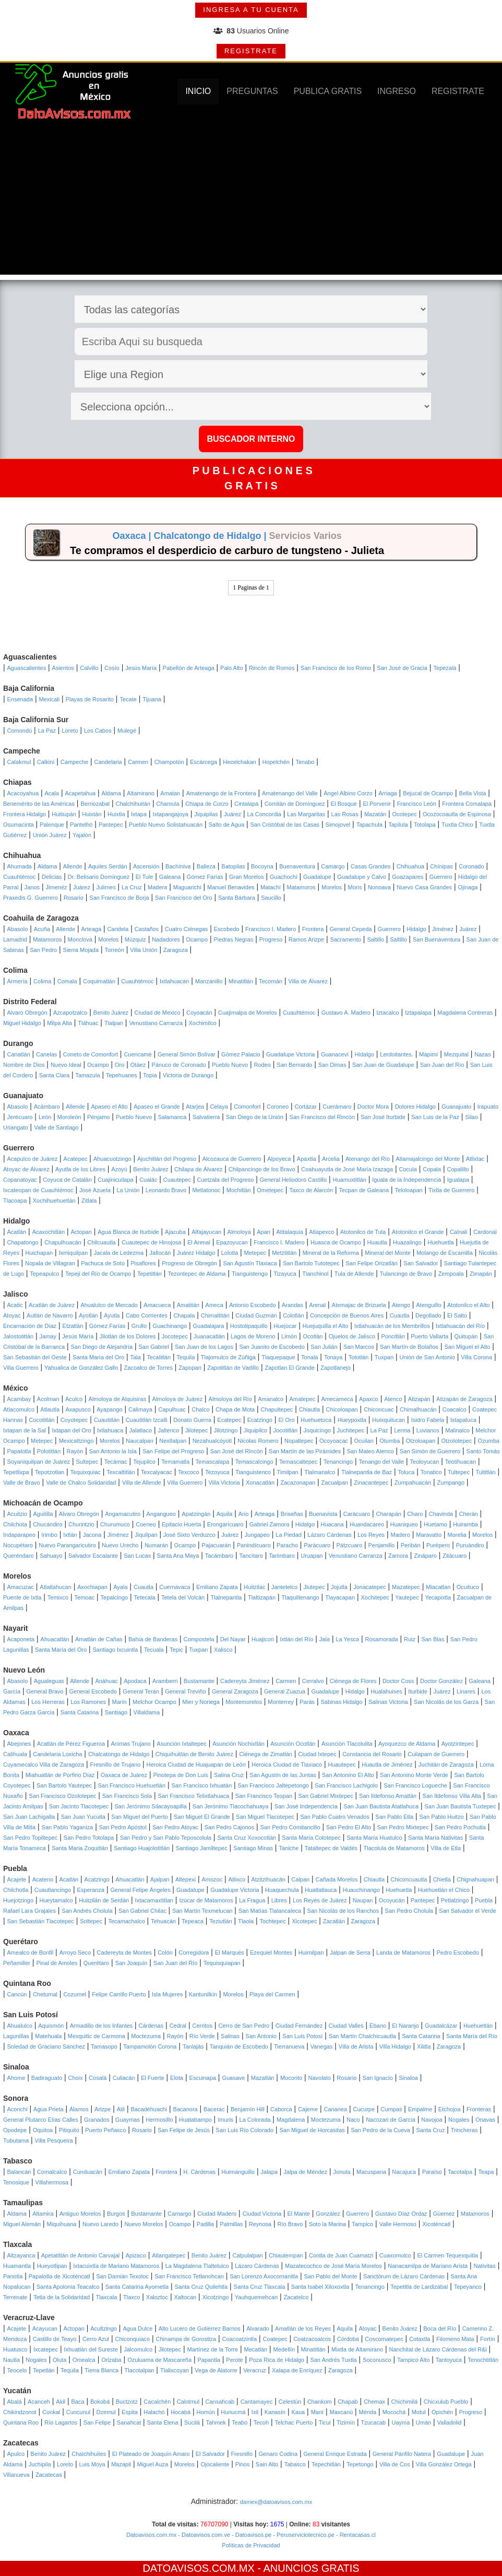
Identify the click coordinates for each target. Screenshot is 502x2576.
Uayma (401, 2422)
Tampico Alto (413, 2360)
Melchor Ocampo (154, 1702)
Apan (263, 1232)
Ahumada (19, 866)
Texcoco (188, 1472)
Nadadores (166, 939)
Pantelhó (81, 824)
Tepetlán (44, 2370)
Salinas (230, 2036)
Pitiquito (69, 2130)
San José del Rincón (236, 1451)
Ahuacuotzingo (112, 1159)
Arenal (317, 1305)
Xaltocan (185, 2297)
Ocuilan (364, 1441)
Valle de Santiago (56, 1127)
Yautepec (407, 1597)
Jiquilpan (146, 1535)
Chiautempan (286, 2255)
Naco (353, 2119)
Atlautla (49, 1409)
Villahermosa (51, 2182)
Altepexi (185, 1879)
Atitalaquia (289, 1232)
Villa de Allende (141, 1482)
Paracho (287, 1545)
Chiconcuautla (409, 1879)
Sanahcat (129, 2422)
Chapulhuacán (62, 1242)
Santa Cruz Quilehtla (201, 2287)
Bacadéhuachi (148, 2109)
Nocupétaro (18, 1545)
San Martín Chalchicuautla (362, 2036)
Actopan (80, 1232)
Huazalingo (407, 1242)
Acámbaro (47, 1106)
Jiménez (442, 929)
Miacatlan (438, 1587)
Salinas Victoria (388, 1702)
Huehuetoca (316, 1420)
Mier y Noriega (201, 1702)
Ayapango (109, 1409)
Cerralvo (313, 1681)
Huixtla (116, 814)
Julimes (105, 887)
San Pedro (43, 950)
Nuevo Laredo (100, 2224)
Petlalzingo (455, 1900)
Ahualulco (19, 2025)
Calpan (300, 1879)
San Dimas (332, 1065)
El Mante (298, 2213)
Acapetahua (80, 793)
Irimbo (49, 1535)
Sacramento (345, 939)
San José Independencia (306, 1806)
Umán (423, 2422)
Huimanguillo (238, 2172)
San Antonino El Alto (348, 1775)
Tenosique (16, 2182)
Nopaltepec (299, 1441)
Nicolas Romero (257, 1441)
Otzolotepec (456, 1441)
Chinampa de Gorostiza (186, 2339)
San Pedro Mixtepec (403, 1827)
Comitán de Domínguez (295, 804)
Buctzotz (127, 2401)
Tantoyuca (449, 2360)
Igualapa (458, 1180)
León (45, 1117)
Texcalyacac (156, 1472)
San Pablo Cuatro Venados (334, 1817)
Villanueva (16, 2475)
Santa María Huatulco (374, 1837)
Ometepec (270, 1190)
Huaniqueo (403, 1524)
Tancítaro (251, 1555)
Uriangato (15, 1127)
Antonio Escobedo (252, 1305)
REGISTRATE (251, 51)
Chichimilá (404, 2401)
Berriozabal (95, 804)
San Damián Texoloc (122, 2276)
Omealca (84, 2360)
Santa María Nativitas (435, 1837)
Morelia (457, 1535)
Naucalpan (139, 1441)
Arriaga (387, 793)
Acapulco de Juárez (32, 1159)
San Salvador (420, 1263)
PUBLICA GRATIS (328, 91)
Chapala (184, 1315)
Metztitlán (284, 1253)
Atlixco (237, 1879)
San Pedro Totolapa (89, 1837)
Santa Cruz (430, 2130)
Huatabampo (195, 2119)
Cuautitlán (107, 1420)
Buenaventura (297, 866)
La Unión (127, 1190)
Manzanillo (209, 981)
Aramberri (164, 1681)
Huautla (377, 1242)
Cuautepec (177, 1180)
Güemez (444, 2213)
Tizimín (346, 2422)
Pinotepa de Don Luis (180, 1775)
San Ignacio (378, 2078)
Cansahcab (220, 2401)
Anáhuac (106, 1681)
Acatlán (17, 1232)
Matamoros (301, 887)
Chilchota (15, 1524)
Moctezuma (146, 2036)
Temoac (85, 1597)
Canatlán (18, 1054)
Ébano (377, 2025)
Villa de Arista (356, 2046)
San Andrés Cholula (87, 1911)
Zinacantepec (371, 1482)
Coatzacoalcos (312, 2339)
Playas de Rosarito (90, 699)
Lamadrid (15, 939)
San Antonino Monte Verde (414, 1775)
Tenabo (304, 762)
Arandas (292, 1305)
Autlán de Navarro (50, 1315)
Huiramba (465, 1524)
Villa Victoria (224, 1482)
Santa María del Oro (98, 1357)
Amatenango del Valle (290, 793)
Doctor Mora (373, 1106)
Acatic (15, 1305)
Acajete (17, 1879)
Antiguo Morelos (80, 2213)
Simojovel (338, 824)
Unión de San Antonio (427, 1357)
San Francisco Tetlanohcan (189, 2276)
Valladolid (449, 2422)
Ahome (16, 2078)
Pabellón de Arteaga (188, 668)
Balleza (206, 866)
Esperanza (91, 1890)
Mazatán (375, 814)
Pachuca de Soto (103, 1263)
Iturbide (417, 1691)
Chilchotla (15, 1890)
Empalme (420, 2109)
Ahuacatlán (55, 1639)
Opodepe (15, 2130)
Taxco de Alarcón (311, 1190)
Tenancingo (338, 1461)
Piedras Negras (233, 939)
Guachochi (283, 877)
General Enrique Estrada (335, 2454)
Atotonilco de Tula (363, 1232)
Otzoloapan (420, 1441)
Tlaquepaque (278, 1357)
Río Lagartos (60, 2422)
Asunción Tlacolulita (347, 1743)
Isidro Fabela (428, 1420)
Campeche (74, 762)
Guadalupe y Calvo (361, 877)
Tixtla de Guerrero (451, 1190)
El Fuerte (152, 2078)
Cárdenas (151, 2025)
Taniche (288, 1848)
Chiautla (309, 1409)
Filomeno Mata (455, 2339)
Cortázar (306, 1106)
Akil (60, 2401)
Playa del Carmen (272, 1994)
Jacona (92, 1535)
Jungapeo (257, 1535)
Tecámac (115, 1461)
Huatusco (15, 2349)
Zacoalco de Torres (148, 1368)
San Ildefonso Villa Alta (452, 1796)
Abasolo (17, 929)
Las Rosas (344, 814)
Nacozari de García (390, 2119)
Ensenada (20, 699)
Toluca (406, 1472)
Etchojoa (449, 2109)
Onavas (485, 2119)
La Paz (47, 730)
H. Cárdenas (199, 2172)
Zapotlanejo (335, 1368)
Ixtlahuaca (110, 1430)
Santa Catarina (80, 1712)
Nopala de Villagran (50, 1263)
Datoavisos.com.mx (151, 2535)
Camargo (332, 866)
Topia (150, 1075)
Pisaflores (143, 1263)
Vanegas (321, 2046)
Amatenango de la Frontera (221, 793)
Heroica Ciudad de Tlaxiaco (287, 1764)
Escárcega (203, 762)
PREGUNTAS (252, 91)
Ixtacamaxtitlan (154, 1900)
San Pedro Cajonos (229, 1827)
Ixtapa (139, 814)
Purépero (438, 1545)
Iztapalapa (418, 1012)
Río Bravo (290, 2224)
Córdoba (348, 2339)
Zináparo (425, 1555)
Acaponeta (21, 1639)
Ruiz (409, 1639)
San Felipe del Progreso (173, 1451)
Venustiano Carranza (156, 1023)
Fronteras (479, 2109)
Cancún (17, 1994)
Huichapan (39, 1253)
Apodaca (135, 1681)
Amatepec (303, 1399)
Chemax (374, 2401)
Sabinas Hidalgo (341, 1702)
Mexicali (49, 699)
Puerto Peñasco (105, 2130)
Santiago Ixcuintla (115, 1649)
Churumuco (115, 1524)
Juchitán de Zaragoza (446, 1764)
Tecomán (270, 981)
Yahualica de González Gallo (81, 1368)
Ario (243, 1514)
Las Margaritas (306, 814)
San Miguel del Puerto (139, 1817)
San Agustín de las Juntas (282, 1775)
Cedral (178, 2025)
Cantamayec (257, 2401)
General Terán (141, 1691)
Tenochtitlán (483, 2360)
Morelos (331, 887)
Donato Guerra (192, 1420)
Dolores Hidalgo (415, 1106)
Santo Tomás (483, 1451)
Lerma (402, 1430)
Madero (400, 1535)
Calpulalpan (248, 2255)
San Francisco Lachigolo (346, 1785)
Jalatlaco (140, 1430)
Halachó (154, 2412)
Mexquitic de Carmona (96, 2036)
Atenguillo (428, 1305)
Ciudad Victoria (262, 2213)
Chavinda (441, 1514)
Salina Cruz (229, 1775)
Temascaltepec (298, 1461)
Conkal (51, 2412)
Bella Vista (472, 793)
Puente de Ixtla (22, 1597)
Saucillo (271, 898)
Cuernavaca (174, 1587)
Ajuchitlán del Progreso (166, 1159)
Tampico (362, 2224)
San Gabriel (154, 1347)
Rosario (73, 898)
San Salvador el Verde (467, 1911)
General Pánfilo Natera (402, 2454)
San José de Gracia (402, 668)
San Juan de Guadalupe (383, 1065)
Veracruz (254, 2370)
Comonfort (247, 1106)
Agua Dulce (137, 2328)
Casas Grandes (370, 866)
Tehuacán (163, 1921)
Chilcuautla (101, 1242)
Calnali (459, 1232)
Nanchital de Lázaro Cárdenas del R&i (438, 2349)
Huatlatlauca (321, 1890)
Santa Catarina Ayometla (137, 2287)
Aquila (225, 1514)
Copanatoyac (20, 1180)
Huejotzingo (18, 1900)
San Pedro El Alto (348, 1827)
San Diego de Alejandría (101, 1347)
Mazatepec (406, 1587)
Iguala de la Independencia (406, 1180)
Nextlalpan (172, 1441)
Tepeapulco (44, 1274)
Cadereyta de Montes (124, 1952)
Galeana (170, 877)
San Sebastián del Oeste (35, 1357)
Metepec (255, 1253)
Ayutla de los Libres (80, 1169)
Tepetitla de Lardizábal (419, 2287)
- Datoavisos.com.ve (203, 2535)
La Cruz (132, 887)
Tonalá (309, 1357)
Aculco (73, 1399)
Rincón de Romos (271, 668)
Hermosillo (159, 2119)
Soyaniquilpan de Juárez (38, 1461)
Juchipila (40, 2464)
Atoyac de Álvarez (26, 1169)
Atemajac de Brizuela (359, 1305)
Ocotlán (313, 1336)
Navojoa (431, 2119)
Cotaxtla (419, 2339)
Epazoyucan (232, 1242)
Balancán (19, 2172)
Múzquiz (135, 939)
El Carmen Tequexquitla (447, 2255)
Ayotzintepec (457, 1743)
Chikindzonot (20, 2412)
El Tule (144, 877)
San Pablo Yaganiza (67, 1827)
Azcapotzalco (70, 1012)
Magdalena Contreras (465, 1012)
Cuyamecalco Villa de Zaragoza (43, 1764)
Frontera (313, 929)
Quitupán (466, 1336)
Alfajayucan (206, 1232)
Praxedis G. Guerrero (30, 898)
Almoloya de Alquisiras (117, 1399)
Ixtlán (70, 1535)
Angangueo (161, 1514)
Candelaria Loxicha (57, 1754)
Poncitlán (393, 1336)
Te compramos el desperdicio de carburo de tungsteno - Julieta (227, 550)
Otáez (138, 1065)
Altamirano (140, 793)
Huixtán (91, 814)
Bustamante (199, 1681)
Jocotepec (175, 1336)
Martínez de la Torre (212, 2349)
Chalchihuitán (132, 804)
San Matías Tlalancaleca (269, 1911)
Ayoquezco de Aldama (406, 1743)
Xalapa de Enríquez (297, 2370)
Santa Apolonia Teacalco (68, 2287)
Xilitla (424, 2046)
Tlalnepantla (226, 1597)
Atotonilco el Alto (468, 1305)
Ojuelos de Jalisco (352, 1336)
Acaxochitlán (48, 1232)
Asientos (63, 668)
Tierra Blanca (101, 2370)
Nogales (458, 2119)
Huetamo (435, 1524)
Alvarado (257, 2328)
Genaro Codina (277, 2454)
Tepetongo (359, 2464)
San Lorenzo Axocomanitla (264, 2276)
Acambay (19, 1399)
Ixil (255, 2412)
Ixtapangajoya (170, 814)
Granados (96, 2119)
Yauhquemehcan (256, 2297)
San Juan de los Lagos (204, 1347)
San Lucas (137, 1555)
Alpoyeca (279, 1159)
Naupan (363, 1900)
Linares (466, 1691)
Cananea (335, 2109)
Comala (67, 981)
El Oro (286, 1420)
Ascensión (146, 866)
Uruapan (311, 1555)
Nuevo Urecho (120, 1545)
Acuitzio (17, 1514)
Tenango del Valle (381, 1461)
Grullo (139, 1326)
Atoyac (12, 1315)
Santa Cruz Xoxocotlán (246, 1837)
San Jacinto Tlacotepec (79, 1806)
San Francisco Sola (127, 1796)
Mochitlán (238, 1190)
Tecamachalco (126, 1921)
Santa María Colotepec (311, 1837)
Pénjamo (98, 1117)
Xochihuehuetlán (54, 1200)
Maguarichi (187, 887)
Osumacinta (18, 824)
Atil (121, 2109)
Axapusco (77, 1409)
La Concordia (264, 814)
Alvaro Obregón (27, 1012)
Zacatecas (48, 2475)
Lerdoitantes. (396, 1054)
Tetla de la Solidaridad (61, 2297)
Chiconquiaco (132, 2339)
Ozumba (489, 1441)
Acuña (42, 929)
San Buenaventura (436, 939)
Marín (119, 1702)
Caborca (281, 2109)
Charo (415, 1514)
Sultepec (87, 1461)
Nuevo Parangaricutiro (67, 1545)
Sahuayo (51, 1555)
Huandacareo (367, 1524)
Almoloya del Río (230, 1399)
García (11, 1691)
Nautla (11, 2360)
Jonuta (342, 2172)
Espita (130, 2412)
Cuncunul (78, 2412)
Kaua (298, 2412)
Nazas (482, 1054)
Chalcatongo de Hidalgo (118, 1754)
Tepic (176, 1649)
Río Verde (202, 2036)
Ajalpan (160, 1879)
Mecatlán (256, 2349)
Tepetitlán (149, 1274)
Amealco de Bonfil (30, 1952)
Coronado (471, 866)
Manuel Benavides (231, 887)
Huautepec (342, 1764)
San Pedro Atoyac (175, 1827)
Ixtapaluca (463, 1420)
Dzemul (106, 2412)
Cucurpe (364, 2109)
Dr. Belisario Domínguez (99, 877)
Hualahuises (386, 1691)
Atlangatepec (168, 2255)
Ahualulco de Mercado (108, 1305)
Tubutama (16, 2140)
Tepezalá (444, 668)
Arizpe (102, 2109)
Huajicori (263, 1639)
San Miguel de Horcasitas (311, 2130)
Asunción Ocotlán (292, 1743)
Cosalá (97, 2078)
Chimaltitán (215, 1315)
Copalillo (458, 1169)
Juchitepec (351, 1430)
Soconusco (377, 2360)
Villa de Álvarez (308, 981)
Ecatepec (229, 1420)
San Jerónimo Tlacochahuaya (230, 1806)
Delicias (52, 877)
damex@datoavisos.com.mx (276, 2502)
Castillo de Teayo (55, 2339)
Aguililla (43, 1514)
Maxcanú (341, 2412)
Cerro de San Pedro (243, 2025)
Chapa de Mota (235, 1409)
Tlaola (246, 1921)
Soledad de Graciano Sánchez (46, 2046)
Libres (279, 1900)
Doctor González (441, 1681)
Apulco (16, 2454)
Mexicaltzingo (76, 1441)
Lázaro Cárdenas (329, 1535)
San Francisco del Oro (183, 898)
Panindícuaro (254, 1545)
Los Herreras (48, 1702)
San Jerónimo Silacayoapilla (150, 1806)
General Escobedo (93, 1691)
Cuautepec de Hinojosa (151, 1242)
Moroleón (69, 1117)
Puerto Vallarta (429, 1336)
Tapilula (398, 824)
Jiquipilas (206, 814)
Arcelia (331, 1159)
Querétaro (96, 1963)
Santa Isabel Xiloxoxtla (320, 2287)
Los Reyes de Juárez (319, 1900)
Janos (32, 887)
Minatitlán (241, 981)
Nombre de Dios (23, 1065)
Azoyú (119, 1169)
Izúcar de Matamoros (206, 1900)
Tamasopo (104, 2046)
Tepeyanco (468, 2287)
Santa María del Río (471, 2036)
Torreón (114, 950)
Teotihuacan (460, 1461)
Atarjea (195, 1106)
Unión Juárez (50, 835)
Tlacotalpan (139, 2370)
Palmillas (231, 2224)
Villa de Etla (446, 1848)
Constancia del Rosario (372, 1754)
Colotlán (293, 1315)
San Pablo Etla (394, 1817)
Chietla (442, 1879)
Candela (117, 929)
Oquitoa (43, 2130)
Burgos (116, 2213)
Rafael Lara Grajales (29, 1911)
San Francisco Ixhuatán (202, 1785)
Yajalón (82, 835)
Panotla (12, 2276)
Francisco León (416, 804)
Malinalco (457, 1430)
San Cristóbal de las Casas (284, 824)
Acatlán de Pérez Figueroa (71, 1743)
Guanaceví (335, 1054)
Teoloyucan (424, 1461)
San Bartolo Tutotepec (311, 1263)
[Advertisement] (251, 201)
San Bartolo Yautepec (64, 1785)
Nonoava (379, 887)
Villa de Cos (394, 2464)
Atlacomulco (18, 1409)
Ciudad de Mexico (158, 1012)
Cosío (111, 668)
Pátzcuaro (350, 1545)
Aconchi (17, 2109)
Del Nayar (233, 1639)
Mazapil (121, 2464)
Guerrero (440, 877)
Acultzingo (103, 2328)
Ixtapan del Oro (71, 1430)
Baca (77, 2401)
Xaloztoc (157, 2297)
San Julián (323, 1347)
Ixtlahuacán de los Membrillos (392, 1326)
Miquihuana (62, 2224)
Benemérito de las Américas (39, 804)
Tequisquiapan (222, 1963)
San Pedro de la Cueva (380, 2130)
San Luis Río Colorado (244, 2130)
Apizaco (136, 2255)
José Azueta (95, 1190)
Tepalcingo (114, 1597)
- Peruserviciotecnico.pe (302, 2535)
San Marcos (358, 1347)
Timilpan (287, 1472)
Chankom (319, 2401)
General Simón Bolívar (187, 1054)
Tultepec (459, 1472)
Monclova (80, 939)
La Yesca (347, 1639)
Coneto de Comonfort (90, 1054)
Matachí (270, 887)
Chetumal (45, 1994)
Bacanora (185, 2109)
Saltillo (375, 939)
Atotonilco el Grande (418, 1232)
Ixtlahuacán (174, 981)
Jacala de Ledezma (119, 1253)
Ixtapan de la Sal (24, 1430)
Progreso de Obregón (189, 1263)
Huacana (332, 1524)
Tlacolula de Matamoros (393, 1848)
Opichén (442, 2412)
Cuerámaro (336, 1106)
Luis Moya (92, 2464)
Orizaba (111, 2360)
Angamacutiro (122, 1514)
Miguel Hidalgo (22, 1023)
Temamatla (175, 1461)
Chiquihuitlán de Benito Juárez (194, 1754)
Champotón (169, 762)
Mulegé (126, 730)
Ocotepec (404, 814)
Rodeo (262, 1065)
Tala (135, 1357)
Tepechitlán (326, 2464)
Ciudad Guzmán (256, 1315)
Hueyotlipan (52, 2266)
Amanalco (270, 1399)
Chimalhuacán (418, 1409)
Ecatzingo (259, 1420)
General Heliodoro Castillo (293, 1180)
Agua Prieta (48, 2109)
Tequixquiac (85, 1472)
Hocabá (180, 2412)
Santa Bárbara (236, 898)
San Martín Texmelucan (202, 1911)
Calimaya (140, 1409)
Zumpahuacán (413, 1482)
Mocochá (394, 2412)
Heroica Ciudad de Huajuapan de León (196, 1764)
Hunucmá (233, 2412)
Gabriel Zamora (269, 1524)
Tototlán (359, 1357)
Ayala (120, 1587)
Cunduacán (87, 2172)
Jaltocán (160, 1253)
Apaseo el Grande (157, 1106)
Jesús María (141, 668)
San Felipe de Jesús (184, 2130)
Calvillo (89, 668)
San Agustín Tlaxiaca (250, 1263)
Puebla (484, 1900)
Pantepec (111, 824)
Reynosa (260, 2224)
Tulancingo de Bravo (406, 1274)
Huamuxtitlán (349, 1180)
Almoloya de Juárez (177, 1399)
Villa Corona (476, 1357)
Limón (289, 1336)
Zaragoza (175, 950)
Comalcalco (52, 2172)
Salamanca (172, 1117)
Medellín (284, 2349)
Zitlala (89, 1200)
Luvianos (427, 1430)
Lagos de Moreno (253, 1336)
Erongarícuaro (225, 1524)
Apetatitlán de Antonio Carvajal (80, 2255)
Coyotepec (74, 1420)
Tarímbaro (282, 1555)
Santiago (116, 1712)
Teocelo (17, 2370)
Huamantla (17, 2266)
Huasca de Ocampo (335, 1242)
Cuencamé (137, 1054)
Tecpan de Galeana (364, 1190)
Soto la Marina (327, 2224)
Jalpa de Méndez (305, 2172)
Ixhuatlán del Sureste (90, 2349)
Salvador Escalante (93, 1555)
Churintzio (81, 1524)
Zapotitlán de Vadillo (233, 1368)
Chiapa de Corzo (207, 804)
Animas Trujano (131, 1743)
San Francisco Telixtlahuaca (194, 1796)
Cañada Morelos (337, 1879)
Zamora (398, 1555)
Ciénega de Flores (353, 1681)
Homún (205, 2412)
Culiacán (124, 2078)
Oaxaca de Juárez (124, 1775)
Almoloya (239, 1232)
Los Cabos (98, 730)
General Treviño (185, 1691)
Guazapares (407, 877)
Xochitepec (375, 1597)
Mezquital (456, 1054)
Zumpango (451, 1482)
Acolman (48, 1399)
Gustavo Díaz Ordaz (401, 2213)
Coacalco (455, 1409)
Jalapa (269, 2172)
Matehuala (48, 2036)
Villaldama (147, 1712)
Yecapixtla (438, 1597)
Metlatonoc (207, 1190)
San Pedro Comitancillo (290, 1827)
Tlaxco (131, 2297)
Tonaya (333, 1357)
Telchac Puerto (294, 2422)
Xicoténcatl (436, 2224)
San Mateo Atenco (370, 1451)
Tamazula (87, 1075)
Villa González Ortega (444, 2464)
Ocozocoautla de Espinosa (457, 814)
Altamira (42, 2213)
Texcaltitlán (120, 1472)
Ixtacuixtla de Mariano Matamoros (116, 2266)
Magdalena (291, 2119)
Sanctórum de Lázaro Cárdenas (404, 2276)
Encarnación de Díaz (29, 1326)
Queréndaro (18, 1555)
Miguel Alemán (22, 2224)
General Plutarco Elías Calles (40, 2119)
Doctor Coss (398, 1681)
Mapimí (428, 1054)
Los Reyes (371, 1535)
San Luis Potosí (302, 2036)
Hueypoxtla (352, 1420)
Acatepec (76, 1159)
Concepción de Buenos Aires (347, 1315)
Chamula (168, 804)
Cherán (468, 1514)
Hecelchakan (239, 762)
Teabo (239, 2422)
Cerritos (202, 2025)
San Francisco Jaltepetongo (273, 1785)
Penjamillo (381, 1545)
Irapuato (487, 1106)
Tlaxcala (106, 2297)
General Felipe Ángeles (141, 1890)
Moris (355, 887)
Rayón (75, 1451)
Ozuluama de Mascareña (159, 2360)
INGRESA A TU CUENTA (250, 10)
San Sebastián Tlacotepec (40, 1921)
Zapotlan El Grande (290, 1368)
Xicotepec (304, 1921)
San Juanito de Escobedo (271, 1347)
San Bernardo (294, 1065)
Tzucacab (373, 2422)
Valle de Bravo (21, 1482)
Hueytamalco (56, 1900)
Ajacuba (175, 1232)
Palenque (52, 824)
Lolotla (229, 1253)
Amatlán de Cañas (99, 1639)
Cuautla (400, 1315)
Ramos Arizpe (306, 939)
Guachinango (170, 1326)
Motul (419, 2412)
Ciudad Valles (346, 2025)
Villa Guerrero (21, 1368)
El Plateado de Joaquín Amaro (151, 2454)
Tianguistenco (253, 1472)
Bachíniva (177, 866)
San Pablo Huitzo (442, 1817)
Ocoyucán (392, 1900)
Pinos (242, 2464)
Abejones (19, 1743)
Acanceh (39, 2401)
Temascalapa (213, 1461)
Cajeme (308, 2109)
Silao (471, 1117)
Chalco (200, 1409)
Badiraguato (46, 2078)
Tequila (186, 1357)
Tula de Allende (354, 1274)
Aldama (111, 793)
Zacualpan (334, 1482)
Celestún (290, 2401)
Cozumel (74, 1994)
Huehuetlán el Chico (444, 1890)
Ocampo (197, 939)
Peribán (411, 1545)
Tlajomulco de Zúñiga (228, 1357)
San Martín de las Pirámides (305, 1451)
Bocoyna (262, 866)
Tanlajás (193, 2046)
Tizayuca (284, 1274)
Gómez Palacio (240, 1054)
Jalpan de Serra (350, 1952)
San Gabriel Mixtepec (325, 1796)
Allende (72, 866)
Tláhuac (88, 1023)
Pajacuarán (216, 1545)
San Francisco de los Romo (336, 668)
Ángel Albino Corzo (348, 793)
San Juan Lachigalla (29, 1817)
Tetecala (145, 1597)
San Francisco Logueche (415, 1785)
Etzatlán (73, 1326)
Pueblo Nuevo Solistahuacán (165, 824)
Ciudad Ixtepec (317, 1754)
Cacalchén (157, 2401)
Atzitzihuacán (268, 1879)
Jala (324, 1639)
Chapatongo (23, 1242)
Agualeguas (49, 1681)
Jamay (48, 1336)
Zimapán (481, 1274)
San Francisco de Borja (119, 898)
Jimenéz (56, 887)
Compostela (199, 1639)
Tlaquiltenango (300, 1597)
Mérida (368, 2412)
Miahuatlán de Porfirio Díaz (60, 1775)
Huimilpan (311, 1952)
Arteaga (91, 929)
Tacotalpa (460, 2172)
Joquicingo (317, 1430)
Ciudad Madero (216, 2213)
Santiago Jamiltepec (202, 1848)
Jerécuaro (20, 1117)
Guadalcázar (441, 2025)
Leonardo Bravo (166, 1190)
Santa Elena (162, 2422)
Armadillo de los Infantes (101, 2025)
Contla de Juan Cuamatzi (341, 2255)
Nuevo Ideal (66, 1065)
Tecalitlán (159, 1357)
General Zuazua (284, 1691)
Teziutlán (220, 1921)
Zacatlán (334, 1921)
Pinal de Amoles (56, 1963)
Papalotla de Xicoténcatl (59, 2276)
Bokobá (100, 2401)
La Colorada (255, 2119)
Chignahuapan (475, 1879)
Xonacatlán (260, 1482)
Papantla (208, 2360)
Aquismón (51, 2025)
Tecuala (154, 1649)
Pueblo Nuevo (230, 1065)
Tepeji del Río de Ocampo (98, 1274)
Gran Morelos (246, 877)
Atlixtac (475, 1159)
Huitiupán (64, 814)
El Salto (457, 1315)
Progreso (271, 939)
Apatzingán (196, 1514)
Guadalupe (317, 877)
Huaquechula (282, 1890)
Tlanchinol (315, 1274)
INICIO (198, 91)
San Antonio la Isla (113, 1451)
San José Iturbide (383, 1117)
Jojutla (339, 1587)
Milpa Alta (59, 1023)
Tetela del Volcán (183, 1597)
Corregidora (193, 1952)
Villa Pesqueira (54, 2140)
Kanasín (275, 2412)
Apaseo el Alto (109, 1106)
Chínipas (441, 866)
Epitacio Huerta (181, 1524)
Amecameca (337, 1399)
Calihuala (15, 1754)
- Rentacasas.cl (355, 2535)
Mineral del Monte (387, 1253)
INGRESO (396, 91)
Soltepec (91, 1921)
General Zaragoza (235, 1691)
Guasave (233, 2078)
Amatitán (188, 1305)
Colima (42, 981)
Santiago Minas (253, 1848)
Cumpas (391, 2109)
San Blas (432, 1639)
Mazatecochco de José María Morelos (333, 2266)
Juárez (232, 814)
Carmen (138, 762)
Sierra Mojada (81, 950)
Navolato (319, 2078)
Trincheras (464, 2130)
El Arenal (198, 1242)
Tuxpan (384, 1357)
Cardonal (485, 1232)
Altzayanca (21, 2255)
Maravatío (428, 1535)
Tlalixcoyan (174, 2370)
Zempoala (451, 1274)
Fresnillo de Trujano (115, 1764)
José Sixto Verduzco (189, 1535)
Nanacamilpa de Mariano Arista (428, 2266)
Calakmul (19, 762)
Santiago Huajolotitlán (142, 1848)
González (328, 2213)
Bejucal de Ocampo (428, 793)
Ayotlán (88, 1315)
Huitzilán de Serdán (104, 1900)
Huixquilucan (388, 1420)
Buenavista (323, 1514)
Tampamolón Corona (149, 2046)
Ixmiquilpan (73, 1253)
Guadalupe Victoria (290, 1054)
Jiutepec (314, 1587)
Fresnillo (242, 2454)
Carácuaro (356, 1514)
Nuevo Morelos (143, 2224)
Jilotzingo (226, 1430)
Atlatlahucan (55, 1587)
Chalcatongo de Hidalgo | (211, 536)
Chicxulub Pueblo (446, 2401)
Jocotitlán (285, 1430)
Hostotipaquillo (249, 1326)
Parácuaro (317, 1545)
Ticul (325, 2422)
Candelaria (108, 762)
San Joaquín (131, 1963)
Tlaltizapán (262, 1597)
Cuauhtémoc (19, 877)
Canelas (46, 1054)
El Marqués (229, 1952)
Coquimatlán (99, 981)
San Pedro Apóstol (123, 1827)
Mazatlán (262, 2078)
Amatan (170, 793)
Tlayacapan (340, 1597)
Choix (75, 2078)
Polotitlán (49, 1451)
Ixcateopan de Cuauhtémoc (38, 1190)
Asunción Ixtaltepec (181, 1743)
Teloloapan (408, 1190)
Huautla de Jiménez (387, 1764)
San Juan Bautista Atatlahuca (381, 1806)
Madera (157, 887)
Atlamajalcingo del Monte (428, 1159)
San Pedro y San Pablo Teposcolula (165, 1837)
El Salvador (210, 2454)
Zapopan (189, 1368)
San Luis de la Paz (435, 1117)
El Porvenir (377, 804)
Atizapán (419, 1399)
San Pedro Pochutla (460, 1827)
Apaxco (368, 1399)
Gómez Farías (205, 877)
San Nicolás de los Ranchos (343, 1911)
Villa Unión (143, 950)
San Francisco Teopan (263, 1796)
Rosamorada (381, 1639)
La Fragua (252, 1900)
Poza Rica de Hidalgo (276, 2360)
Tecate (127, 699)
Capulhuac (172, 1409)
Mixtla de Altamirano (357, 2349)
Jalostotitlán (18, 1336)
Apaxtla (306, 1159)
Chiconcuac (378, 1409)
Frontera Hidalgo (24, 814)
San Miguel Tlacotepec (265, 1817)
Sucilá (192, 2422)
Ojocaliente (214, 2464)
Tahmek (216, 2422)
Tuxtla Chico (457, 824)
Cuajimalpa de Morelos (247, 1012)
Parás (307, 1702)
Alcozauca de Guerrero (231, 1159)
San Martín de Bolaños (409, 1347)
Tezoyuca (217, 1472)
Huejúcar (284, 1326)
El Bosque (344, 804)
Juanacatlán (209, 1336)
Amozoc (211, 1879)
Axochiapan (92, 1587)
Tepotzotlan (49, 1472)
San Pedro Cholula (409, 1911)
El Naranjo (405, 2025)
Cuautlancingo (52, 1890)
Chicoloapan (342, 1409)
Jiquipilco (255, 1430)
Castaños (147, 929)
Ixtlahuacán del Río (460, 1326)
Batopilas (233, 866)
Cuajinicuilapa (116, 1180)
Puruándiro (470, 1545)
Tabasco (295, 2464)
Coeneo (146, 1524)
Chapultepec (277, 1409)
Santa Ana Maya (178, 1555)
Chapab (348, 2401)
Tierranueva (289, 2046)
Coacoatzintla (239, 2339)
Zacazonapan (297, 1482)
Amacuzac (20, 1587)
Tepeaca (193, 1921)
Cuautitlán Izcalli (147, 1420)
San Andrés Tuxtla (333, 2360)
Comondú (19, 730)
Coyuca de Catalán (67, 1180)
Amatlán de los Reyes (303, 2328)
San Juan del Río (442, 1065)
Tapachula (369, 824)
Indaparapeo (19, 1535)
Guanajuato (456, 1106)
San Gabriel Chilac (142, 1911)
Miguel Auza (152, 2464)
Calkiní (46, 762)
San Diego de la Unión (254, 1117)
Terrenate (15, 2297)
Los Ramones (88, 1702)
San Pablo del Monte (330, 2276)
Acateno (42, 1879)
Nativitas (485, 2266)
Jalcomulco (138, 2349)
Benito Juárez (110, 1012)
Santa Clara (54, 1075)
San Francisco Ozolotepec (62, 1796)
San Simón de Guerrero (430, 1451)
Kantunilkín (203, 1994)
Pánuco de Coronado (179, 1065)
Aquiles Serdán (107, 866)
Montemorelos (243, 1702)
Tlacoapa (15, 1200)
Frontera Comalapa (467, 804)
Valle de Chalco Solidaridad (81, 1482)
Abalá (14, 2401)
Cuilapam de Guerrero (436, 1754)
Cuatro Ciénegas (186, 929)
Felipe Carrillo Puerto (119, 1994)
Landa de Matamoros (403, 1952)
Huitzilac (255, 1587)
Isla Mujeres (167, 1994)
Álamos (79, 2109)
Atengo (401, 1305)
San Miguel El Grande (202, 1817)
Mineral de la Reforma (331, 1253)
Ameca (214, 1305)
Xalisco (223, 1649)
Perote (234, 2360)
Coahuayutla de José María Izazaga (347, 1169)
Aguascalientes (26, 668)
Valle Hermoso (397, 2224)
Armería (17, 981)
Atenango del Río (367, 1159)
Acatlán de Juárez (52, 1305)
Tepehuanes (121, 1075)
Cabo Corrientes (147, 1315)
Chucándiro (47, 1524)
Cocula (408, 1169)
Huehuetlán (478, 2025)
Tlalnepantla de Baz (366, 1472)
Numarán (156, 1545)
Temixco (57, 1597)
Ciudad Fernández (299, 2025)
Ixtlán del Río (296, 1639)
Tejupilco (144, 1461)
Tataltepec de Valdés (331, 1848)
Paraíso (432, 2172)
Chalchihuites (88, 2454)
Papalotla (19, 1451)
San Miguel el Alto (467, 1347)
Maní (317, 2412)
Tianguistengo (250, 1274)
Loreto (70, 730)
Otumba (389, 1441)
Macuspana (371, 2172)
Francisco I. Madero (270, 929)
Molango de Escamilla (444, 1253)
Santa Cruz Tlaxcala (259, 2287)
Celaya (219, 1106)
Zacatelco (296, 2297)
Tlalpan (113, 1023)
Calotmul (188, 2401)
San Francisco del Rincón (321, 1117)
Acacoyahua (23, 793)
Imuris (225, 2119)
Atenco (393, 1399)
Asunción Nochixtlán (238, 1743)
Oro (119, 1065)
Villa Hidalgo (395, 2046)
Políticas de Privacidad (251, 2545)
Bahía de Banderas (152, 1639)
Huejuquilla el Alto (325, 1326)
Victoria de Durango (188, 1075)
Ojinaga (468, 887)
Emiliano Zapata (217, 1587)
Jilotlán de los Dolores (128, 1336)
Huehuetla (440, 1242)
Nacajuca (404, 2172)
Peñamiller (16, 1963)
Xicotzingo (215, 2297)
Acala (52, 793)
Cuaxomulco (395, 2255)
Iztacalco (387, 1012)
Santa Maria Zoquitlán (80, 1848)
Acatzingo (97, 1879)
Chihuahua (410, 866)
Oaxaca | (132, 536)
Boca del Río (439, 2328)
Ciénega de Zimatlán (265, 1754)
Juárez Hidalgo (196, 1253)
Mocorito (291, 2078)
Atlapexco (321, 1232)
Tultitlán (485, 1472)
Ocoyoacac (333, 1441)
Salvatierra (206, 1117)
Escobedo (227, 929)
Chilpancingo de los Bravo (262, 1169)
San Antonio (261, 2036)
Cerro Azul (95, 2339)
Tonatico (431, 1472)
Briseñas (292, 1514)
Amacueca (157, 1305)
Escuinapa (202, 2078)
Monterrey (281, 1702)
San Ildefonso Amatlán (387, 1796)
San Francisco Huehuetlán (131, 1785)
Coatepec (275, 2339)
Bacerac (214, 2109)
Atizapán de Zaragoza (464, 1399)
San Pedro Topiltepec (30, 1837)
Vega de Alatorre (216, 2370)
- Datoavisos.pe (250, 2535)
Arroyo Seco (75, 1952)
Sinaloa (408, 2078)
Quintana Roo (21, 2422)
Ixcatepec (45, 2349)
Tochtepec (273, 1921)
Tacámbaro (219, 1555)
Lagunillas (16, 2036)
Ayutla (111, 1315)
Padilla (205, 2224)
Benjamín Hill (248, 2109)
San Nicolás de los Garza (446, 1702)
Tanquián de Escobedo (239, 2046)
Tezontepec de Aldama (196, 1274)
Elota (176, 2078)
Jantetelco (284, 1587)
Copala (432, 1169)
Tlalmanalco (319, 1472)
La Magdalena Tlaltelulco (197, 2266)
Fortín (487, 2339)
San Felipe (97, 2422)
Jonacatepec (369, 1587)
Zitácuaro (455, 1555)
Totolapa (425, 824)
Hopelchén (276, 762)
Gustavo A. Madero (345, 1012)
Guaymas (127, 2119)
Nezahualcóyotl (212, 1441)
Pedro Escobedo (457, 1952)
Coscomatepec (384, 2339)
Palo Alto (231, 668)
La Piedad (289, 1535)
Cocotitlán (41, 1420)
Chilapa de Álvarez (198, 1169)
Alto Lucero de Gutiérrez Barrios (200, 2328)
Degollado (428, 1315)
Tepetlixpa (16, 1472)
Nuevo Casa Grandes (424, 887)
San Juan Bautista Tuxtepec (460, 1806)
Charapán (388, 1514)
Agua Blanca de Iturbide (128, 1232)
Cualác (148, 1180)
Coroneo (278, 1106)
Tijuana (151, 699)
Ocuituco (468, 1587)
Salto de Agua (227, 824)
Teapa (486, 2172)
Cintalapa (246, 804)
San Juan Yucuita (83, 1817)
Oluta (59, 2360)
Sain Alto (267, 2464)
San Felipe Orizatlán (371, 1263)
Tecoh (261, 2422)
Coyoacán (199, 1012)
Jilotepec (196, 1430)
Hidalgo (416, 929)
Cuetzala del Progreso (225, 1180)
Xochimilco (203, 1023)
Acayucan (44, 2328)
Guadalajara (208, 1326)
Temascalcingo (254, 1461)
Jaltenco (168, 1430)
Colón (165, 1952)
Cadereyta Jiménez (245, 1681)
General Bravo (44, 1691)
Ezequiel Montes (271, 1952)
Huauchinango (361, 1890)
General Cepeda (351, 929)
